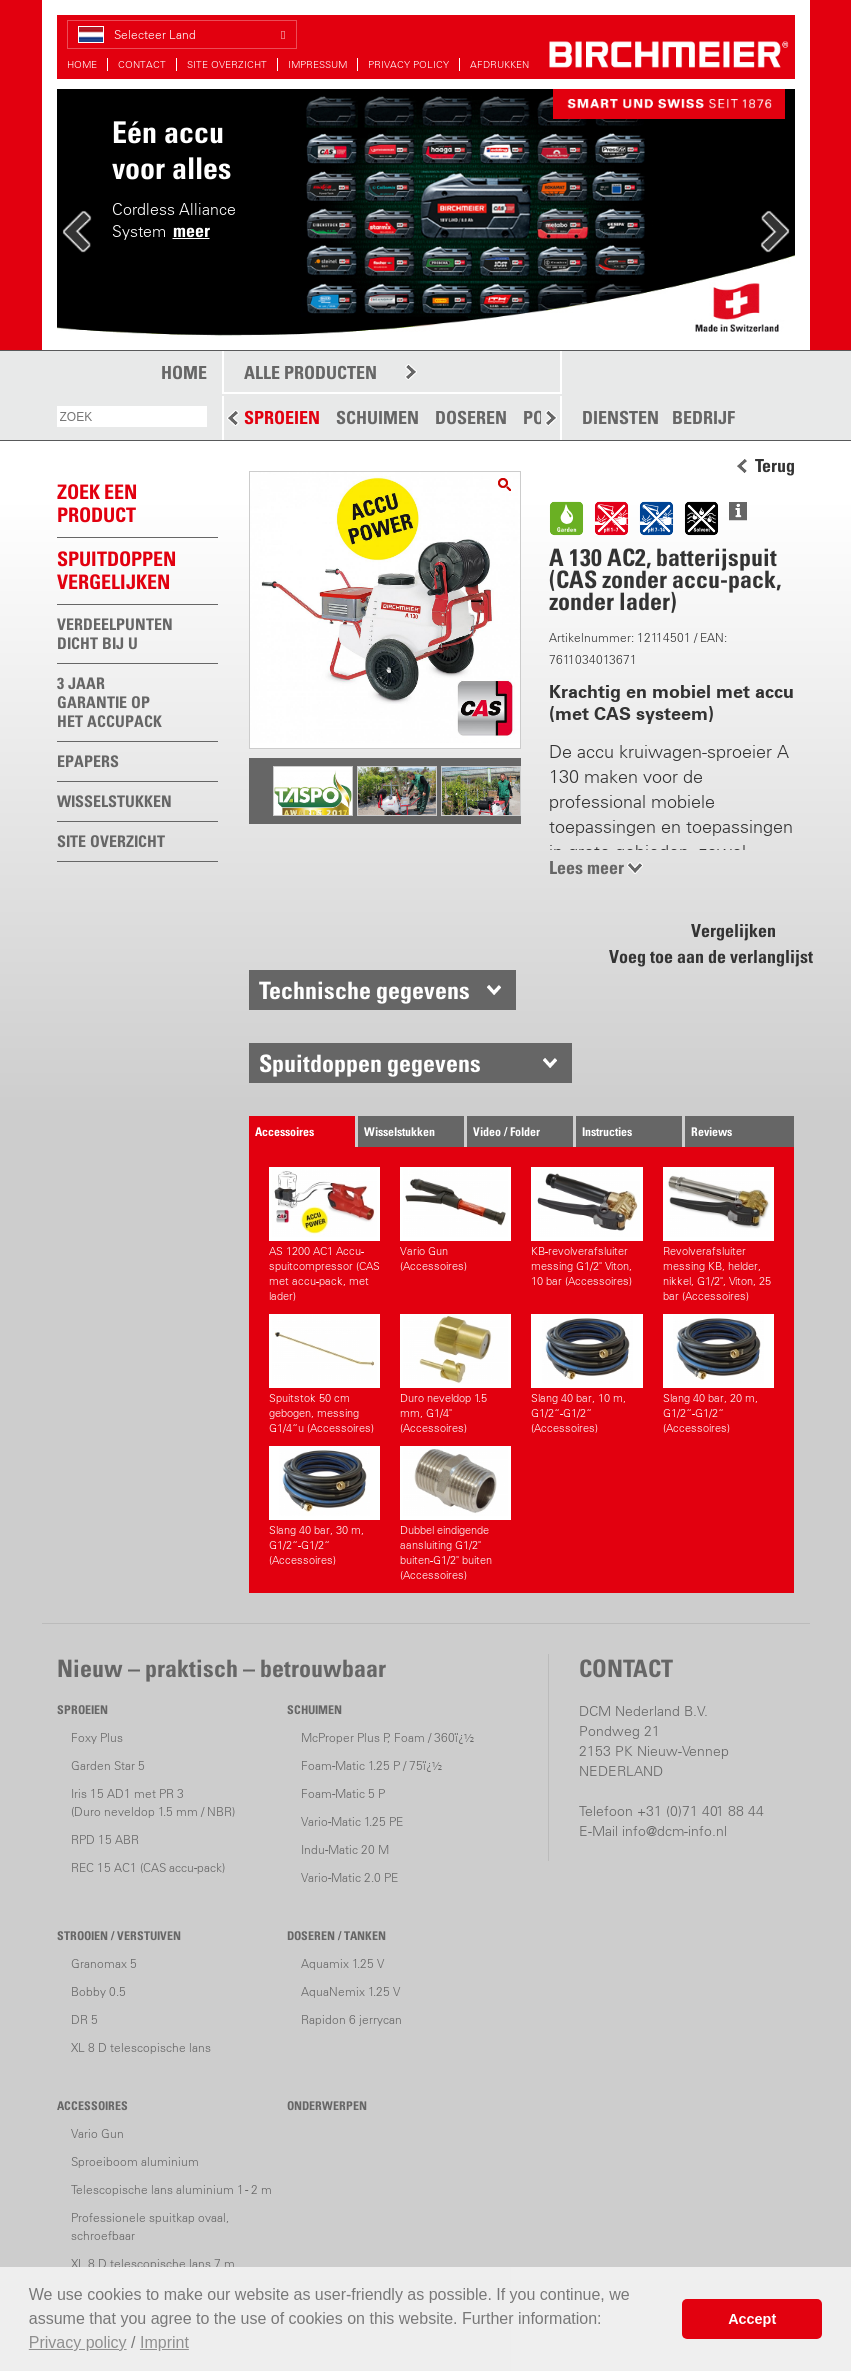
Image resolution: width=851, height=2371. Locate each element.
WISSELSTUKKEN (114, 801)
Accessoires (284, 1131)
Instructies (607, 1131)
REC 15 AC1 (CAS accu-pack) (148, 1867)
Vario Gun (97, 2133)
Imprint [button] (164, 2342)
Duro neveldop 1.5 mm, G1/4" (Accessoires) (455, 1374)
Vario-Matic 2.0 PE (349, 1877)
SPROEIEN (282, 417)
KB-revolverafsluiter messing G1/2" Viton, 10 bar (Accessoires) (586, 1227)
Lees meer (586, 867)
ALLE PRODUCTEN (310, 372)
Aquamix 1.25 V (342, 1963)
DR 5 (84, 2019)
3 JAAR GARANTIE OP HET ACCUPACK (109, 702)
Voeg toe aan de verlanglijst (700, 956)
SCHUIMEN (377, 417)
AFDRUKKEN (499, 64)
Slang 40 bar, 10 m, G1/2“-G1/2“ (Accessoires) (586, 1374)
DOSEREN (471, 417)
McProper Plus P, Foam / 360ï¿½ (387, 1737)
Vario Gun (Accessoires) (455, 1220)
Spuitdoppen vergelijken (116, 570)
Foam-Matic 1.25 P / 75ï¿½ (371, 1765)
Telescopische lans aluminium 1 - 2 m (171, 2189)
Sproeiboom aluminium (135, 2161)
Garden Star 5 (108, 1765)
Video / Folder (506, 1131)
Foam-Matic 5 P (343, 1793)
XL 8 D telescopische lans (141, 2047)
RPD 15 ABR (105, 1839)
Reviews (711, 1131)
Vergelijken (733, 930)
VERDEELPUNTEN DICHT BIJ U (115, 633)
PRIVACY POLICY (408, 64)
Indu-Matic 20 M (345, 1849)
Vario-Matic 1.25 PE (352, 1821)
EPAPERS (88, 761)
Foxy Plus (97, 1737)
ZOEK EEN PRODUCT (97, 503)
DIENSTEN (620, 418)
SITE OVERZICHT (227, 64)
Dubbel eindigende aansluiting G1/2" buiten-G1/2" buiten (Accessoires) (455, 1514)
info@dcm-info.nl (674, 1831)
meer (191, 230)
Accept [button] (752, 2319)
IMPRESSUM (317, 64)
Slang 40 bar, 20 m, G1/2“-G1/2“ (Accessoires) (718, 1374)
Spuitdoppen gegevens (370, 1063)
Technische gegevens (364, 990)
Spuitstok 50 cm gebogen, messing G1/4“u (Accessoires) (324, 1374)
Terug (775, 466)
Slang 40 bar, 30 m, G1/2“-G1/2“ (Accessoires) (324, 1506)
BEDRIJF (703, 418)
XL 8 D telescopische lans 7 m (153, 2263)
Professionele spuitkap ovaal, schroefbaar (150, 2226)
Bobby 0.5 (98, 1991)
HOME (82, 64)
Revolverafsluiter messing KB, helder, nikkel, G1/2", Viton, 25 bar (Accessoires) (718, 1235)
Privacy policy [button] (78, 2342)
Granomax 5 (104, 1963)
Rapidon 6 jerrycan (351, 2019)
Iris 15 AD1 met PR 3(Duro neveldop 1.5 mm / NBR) (153, 1802)
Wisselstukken (399, 1131)
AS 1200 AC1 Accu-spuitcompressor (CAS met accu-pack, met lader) (324, 1235)
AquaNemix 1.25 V (350, 1991)
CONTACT (142, 64)
